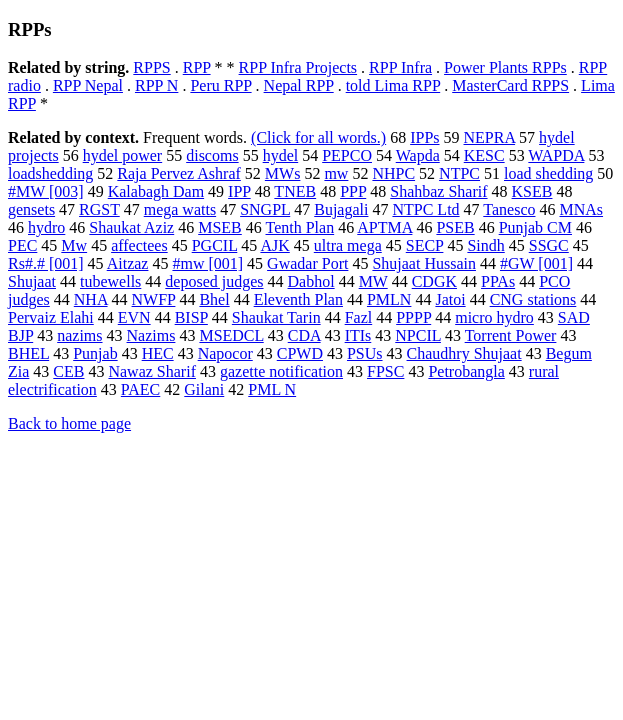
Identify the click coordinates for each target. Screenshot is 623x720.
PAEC (140, 389)
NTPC (459, 173)
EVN (134, 317)
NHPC (393, 173)
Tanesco (509, 209)
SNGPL (265, 209)
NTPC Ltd (425, 209)
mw (336, 173)
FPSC (385, 371)
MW (373, 281)
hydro (46, 227)
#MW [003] (46, 191)
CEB (68, 371)
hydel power (123, 155)
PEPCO (347, 155)
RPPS (151, 67)
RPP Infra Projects (298, 67)
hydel (281, 155)
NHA (91, 299)
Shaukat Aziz (131, 227)
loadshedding (50, 173)
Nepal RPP (299, 85)
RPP (197, 67)
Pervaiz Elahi (51, 317)
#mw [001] (207, 263)
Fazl (359, 317)
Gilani (204, 389)
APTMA (384, 227)
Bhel (214, 299)
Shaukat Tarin (276, 317)
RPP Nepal (88, 85)
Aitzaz (128, 263)
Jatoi (450, 299)
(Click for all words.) (318, 137)
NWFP (154, 299)
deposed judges (214, 281)
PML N (272, 389)
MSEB (220, 227)
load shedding (548, 173)
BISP (191, 317)
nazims (79, 335)
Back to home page (69, 423)
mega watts (180, 209)
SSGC (549, 245)
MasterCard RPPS (510, 85)
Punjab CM (535, 227)
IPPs (424, 137)
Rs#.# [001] (46, 263)
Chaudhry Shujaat (464, 353)
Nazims (151, 335)
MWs (283, 173)
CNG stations (533, 299)
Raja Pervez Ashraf (179, 173)
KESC (484, 155)
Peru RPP (220, 85)
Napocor (225, 353)
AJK (274, 245)
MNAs (581, 209)
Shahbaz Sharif (438, 191)
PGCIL (215, 245)
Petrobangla (466, 371)
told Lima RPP (393, 85)
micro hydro (494, 317)
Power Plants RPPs (505, 67)
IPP (239, 191)
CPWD (300, 353)
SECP (425, 245)
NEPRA (490, 137)
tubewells (110, 281)
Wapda (418, 155)
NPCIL (418, 335)
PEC (22, 245)
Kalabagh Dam (156, 191)
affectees (139, 245)
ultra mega (348, 245)
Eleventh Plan (298, 299)
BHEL (28, 353)
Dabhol (311, 281)
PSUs (365, 353)
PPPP (413, 317)
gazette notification (281, 371)
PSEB (455, 227)
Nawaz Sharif (152, 371)
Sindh (485, 245)
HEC (158, 353)
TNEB (295, 191)
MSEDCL (231, 335)
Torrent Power (511, 335)
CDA (304, 335)
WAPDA (556, 155)
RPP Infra (400, 67)
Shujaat (32, 281)
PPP (353, 191)
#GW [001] (536, 263)
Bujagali (341, 209)
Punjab (95, 353)
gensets (31, 209)
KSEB (532, 191)
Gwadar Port (307, 263)
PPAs (498, 281)
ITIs (358, 335)
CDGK (434, 281)
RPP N (156, 85)
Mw (74, 245)
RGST (99, 209)
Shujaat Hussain (424, 263)
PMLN (389, 299)
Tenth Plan (300, 227)
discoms (212, 155)
